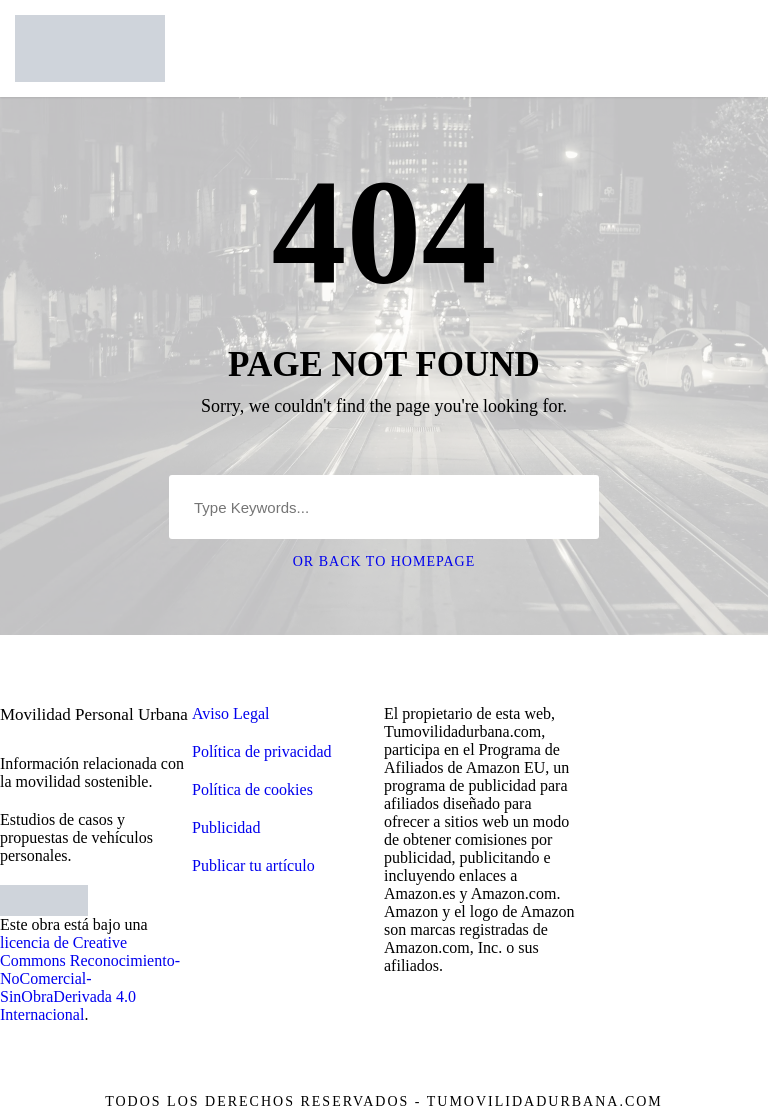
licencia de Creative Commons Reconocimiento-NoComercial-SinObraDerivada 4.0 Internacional (90, 978)
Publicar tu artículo (253, 865)
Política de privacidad (262, 751)
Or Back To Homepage (384, 561)
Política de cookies (252, 789)
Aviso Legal (230, 713)
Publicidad (226, 827)
